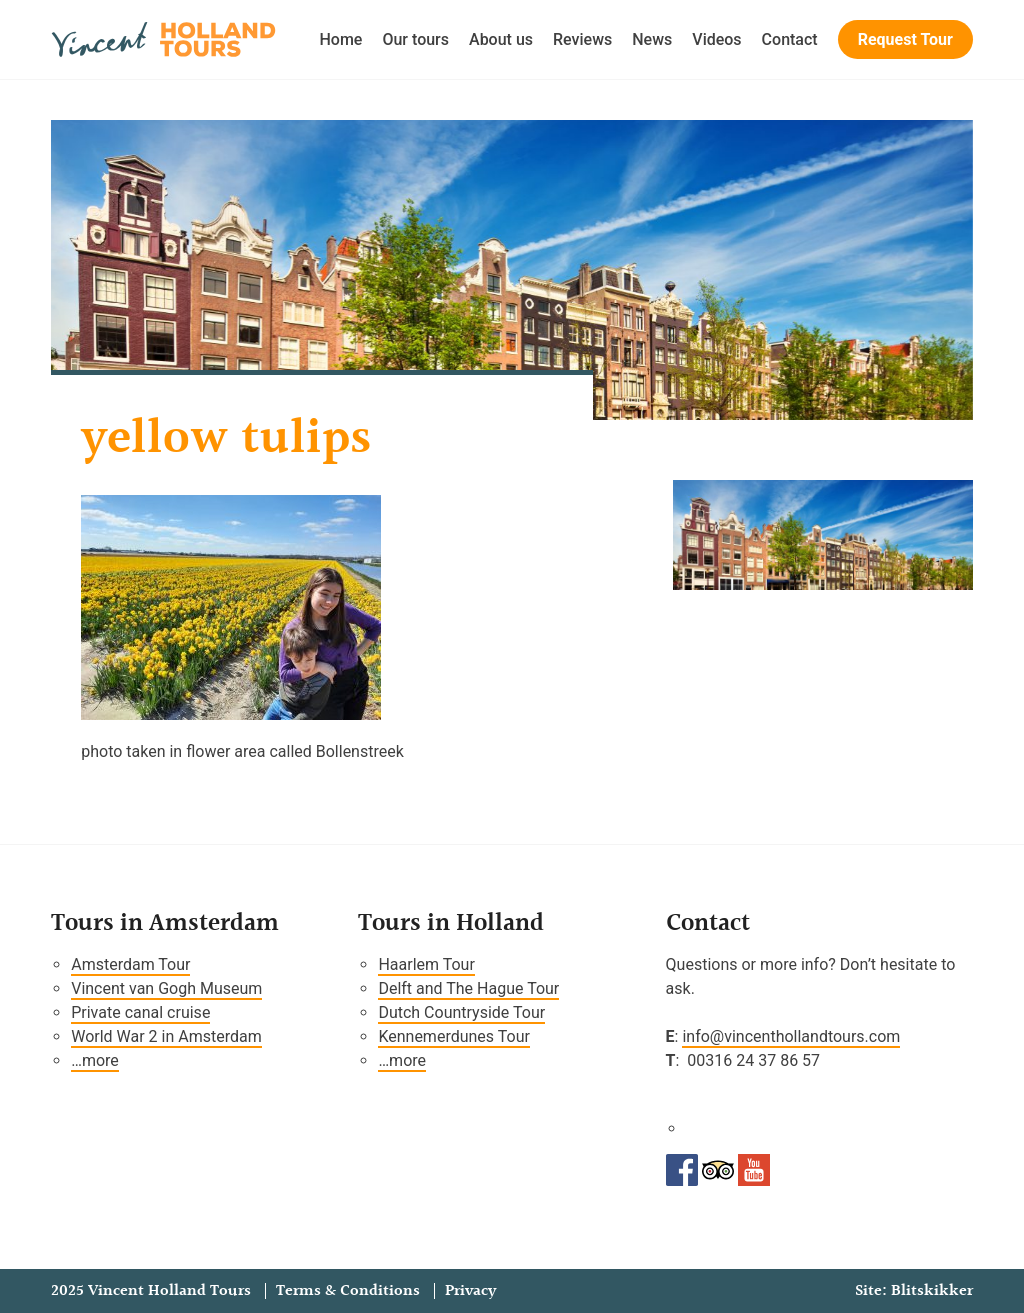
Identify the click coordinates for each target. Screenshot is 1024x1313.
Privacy (470, 1291)
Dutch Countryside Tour (461, 1012)
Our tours (415, 39)
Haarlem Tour (426, 964)
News (652, 39)
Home (341, 39)
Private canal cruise (140, 1012)
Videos (716, 39)
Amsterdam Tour (130, 964)
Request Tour (905, 39)
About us (501, 39)
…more (95, 1060)
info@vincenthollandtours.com (791, 1036)
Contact (790, 39)
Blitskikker (932, 1291)
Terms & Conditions (348, 1291)
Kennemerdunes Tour (453, 1036)
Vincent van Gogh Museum (166, 988)
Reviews (582, 39)
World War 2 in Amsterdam (166, 1036)
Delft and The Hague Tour (468, 988)
